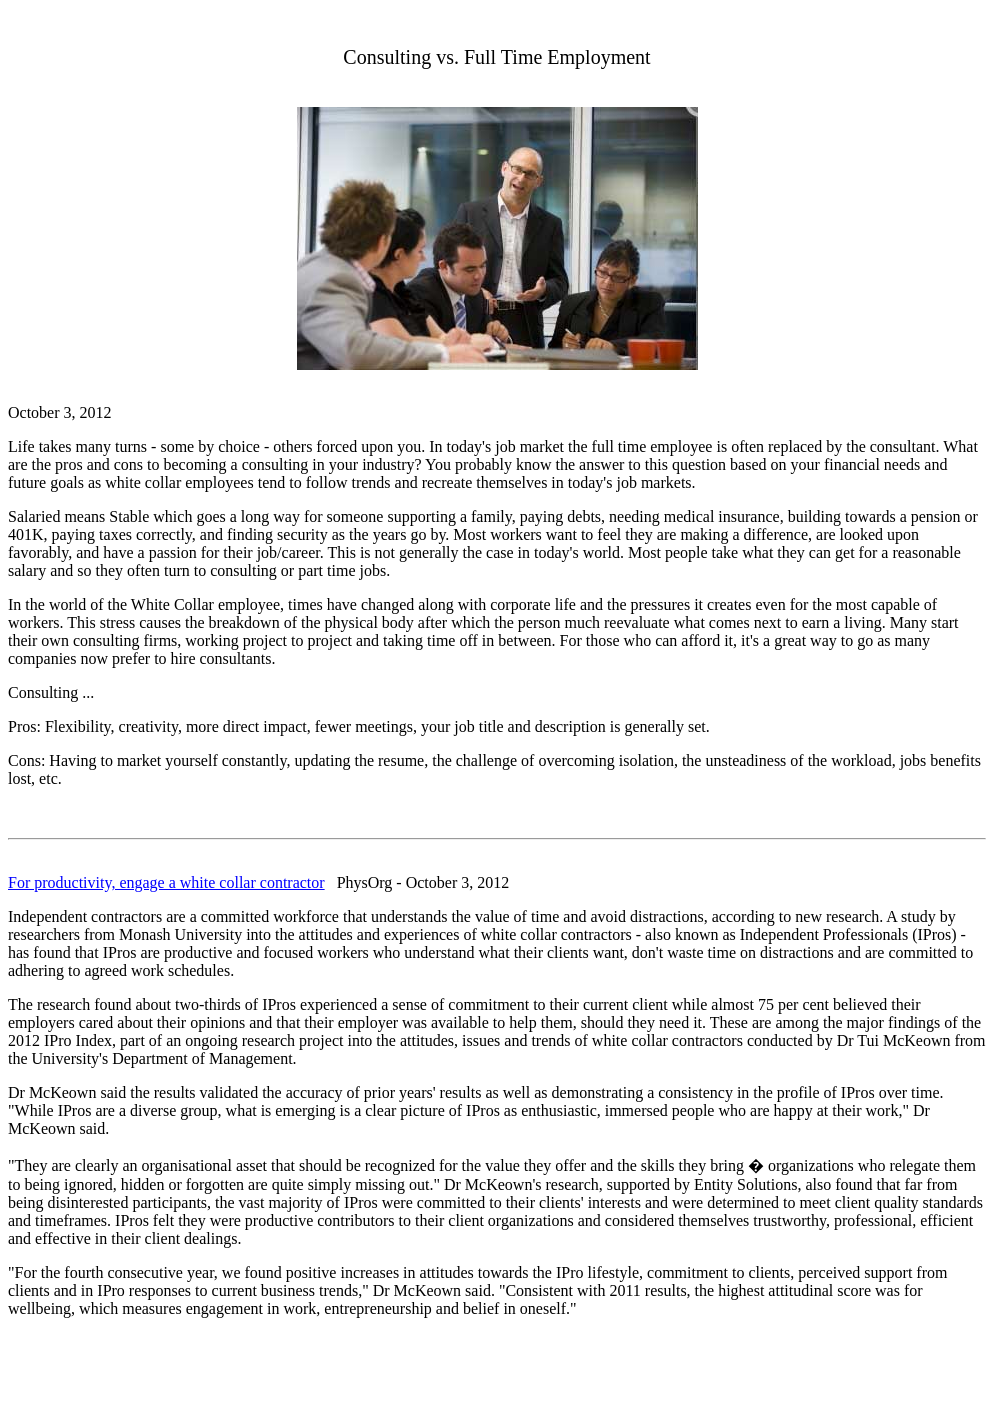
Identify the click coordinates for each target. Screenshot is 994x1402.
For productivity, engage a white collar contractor (166, 882)
